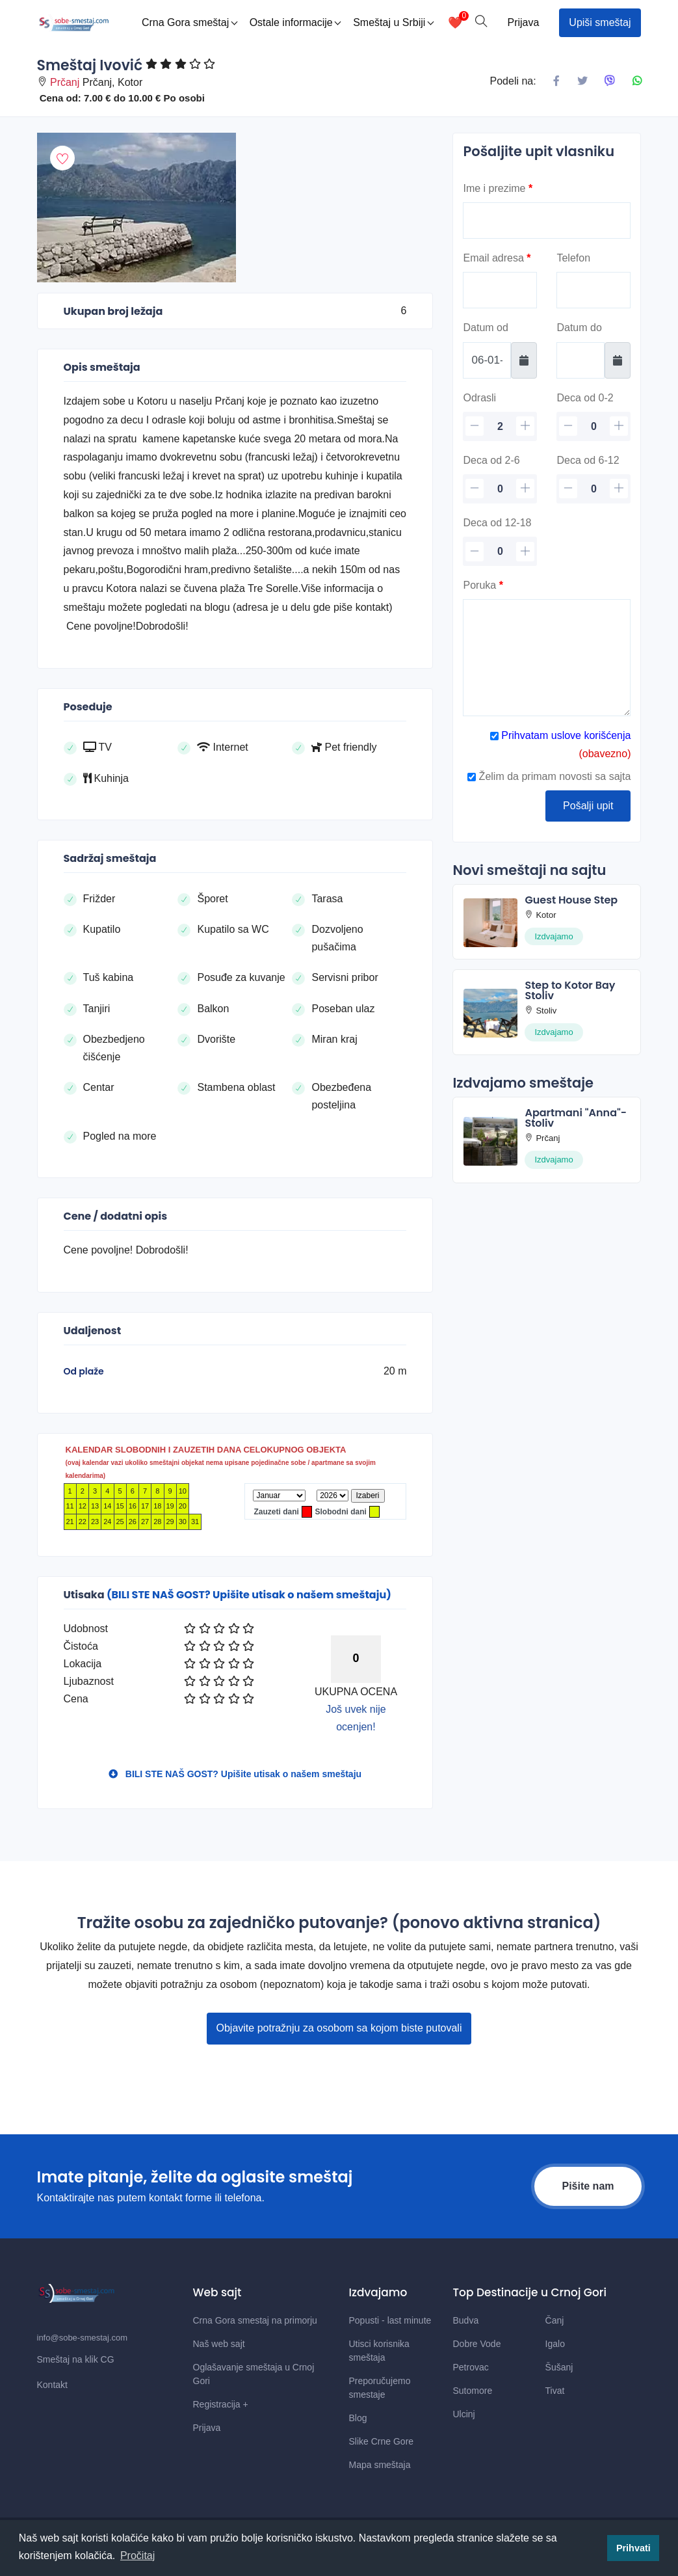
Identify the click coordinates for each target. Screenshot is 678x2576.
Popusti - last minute (390, 2320)
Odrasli (479, 397)
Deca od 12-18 (497, 522)
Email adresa (496, 257)
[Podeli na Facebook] (556, 81)
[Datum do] (580, 360)
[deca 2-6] (500, 488)
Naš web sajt (219, 2344)
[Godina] (332, 1495)
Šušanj (559, 2367)
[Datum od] (487, 360)
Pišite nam (588, 2186)
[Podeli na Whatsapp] (637, 81)
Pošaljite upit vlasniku (538, 151)
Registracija (220, 2404)
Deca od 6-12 (587, 460)
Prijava (523, 22)
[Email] (500, 290)
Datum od (485, 327)
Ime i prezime (497, 188)
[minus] (474, 426)
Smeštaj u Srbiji (393, 22)
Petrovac (471, 2367)
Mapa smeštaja (380, 2465)
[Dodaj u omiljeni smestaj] (62, 158)
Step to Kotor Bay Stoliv (570, 990)
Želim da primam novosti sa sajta (549, 776)
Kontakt (52, 2385)
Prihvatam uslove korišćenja (565, 735)
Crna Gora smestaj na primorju (255, 2320)
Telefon (573, 257)
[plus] (525, 426)
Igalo (555, 2344)
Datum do (578, 327)
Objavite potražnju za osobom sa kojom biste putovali (339, 2027)
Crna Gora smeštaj (189, 22)
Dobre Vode (477, 2344)
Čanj (554, 2320)
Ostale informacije (295, 22)
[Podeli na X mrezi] (582, 81)
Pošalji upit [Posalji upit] (588, 805)
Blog (358, 2418)
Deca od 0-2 (584, 397)
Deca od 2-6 (491, 460)
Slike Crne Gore (381, 2441)
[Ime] (547, 220)
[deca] (593, 426)
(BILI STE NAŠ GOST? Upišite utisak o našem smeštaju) (249, 1594)
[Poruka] (547, 657)
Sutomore (473, 2390)
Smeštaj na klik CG (75, 2359)
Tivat (555, 2390)
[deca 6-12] (593, 488)
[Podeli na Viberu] (610, 81)
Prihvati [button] (633, 2548)
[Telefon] (593, 290)
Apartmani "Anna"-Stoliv (576, 1118)
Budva (466, 2320)
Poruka (482, 585)
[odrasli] (500, 426)
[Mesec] (279, 1495)
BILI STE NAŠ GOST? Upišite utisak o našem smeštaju (235, 1774)
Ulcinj (464, 2414)
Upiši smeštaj (600, 22)
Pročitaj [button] (137, 2555)
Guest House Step (571, 899)
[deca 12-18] (500, 551)
